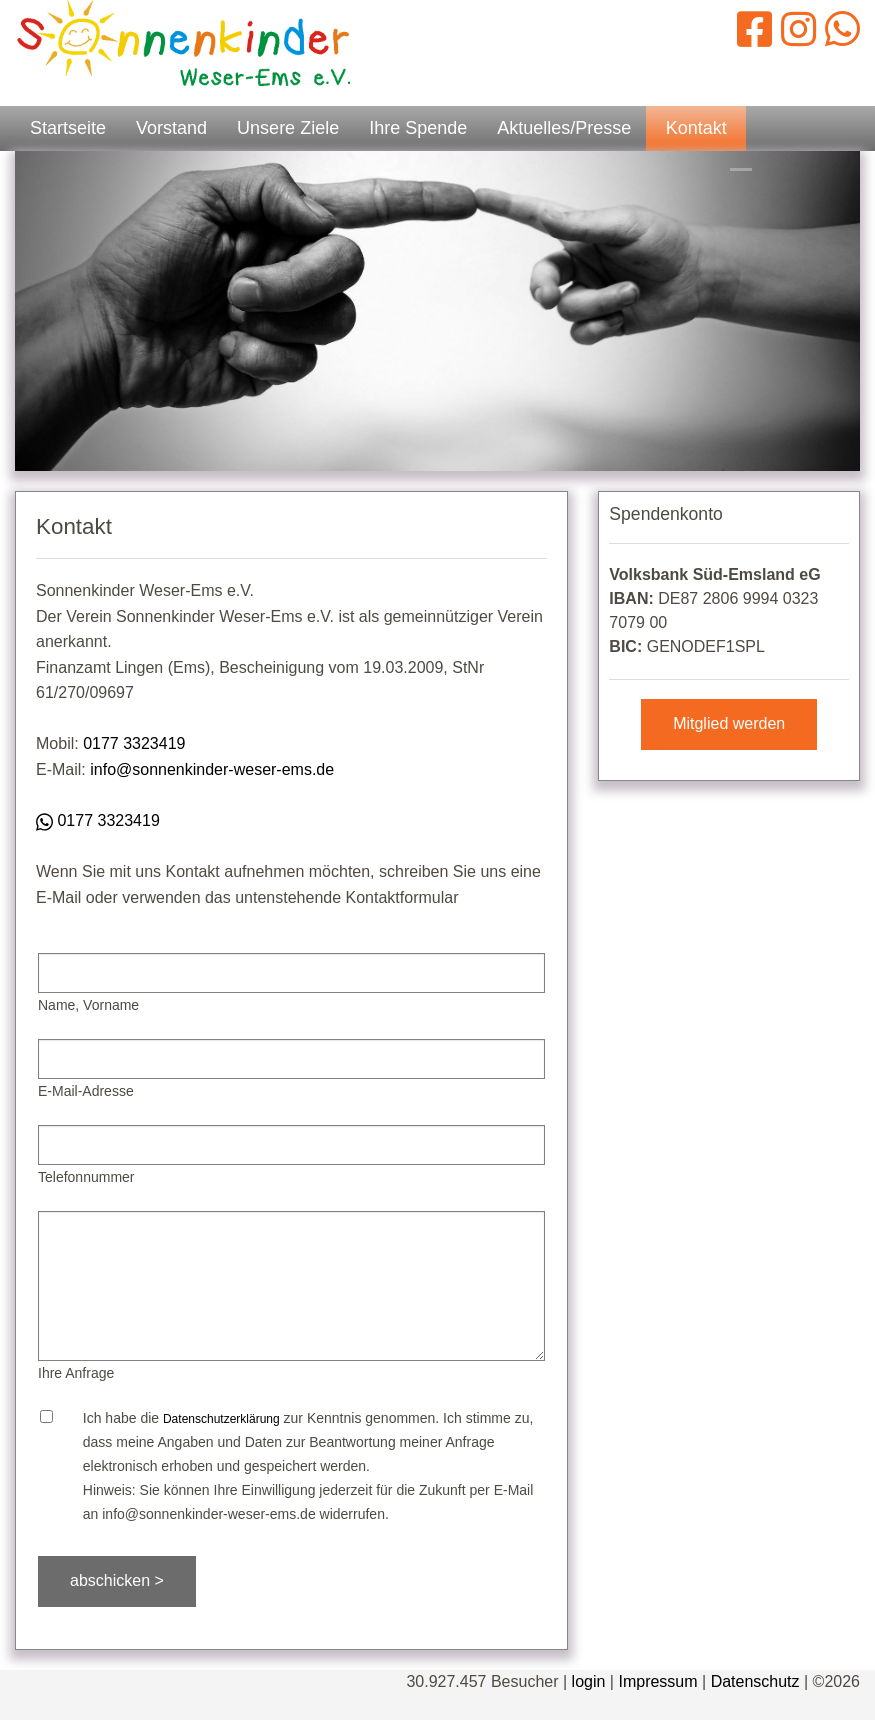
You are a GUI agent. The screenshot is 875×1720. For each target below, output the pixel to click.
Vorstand (171, 128)
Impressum (657, 1681)
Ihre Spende (418, 128)
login (589, 1681)
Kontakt (696, 128)
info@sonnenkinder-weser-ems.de (212, 769)
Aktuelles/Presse (564, 128)
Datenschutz (755, 1681)
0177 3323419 (134, 743)
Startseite (68, 128)
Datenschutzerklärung (221, 1419)
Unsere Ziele (288, 128)
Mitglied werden (729, 723)
